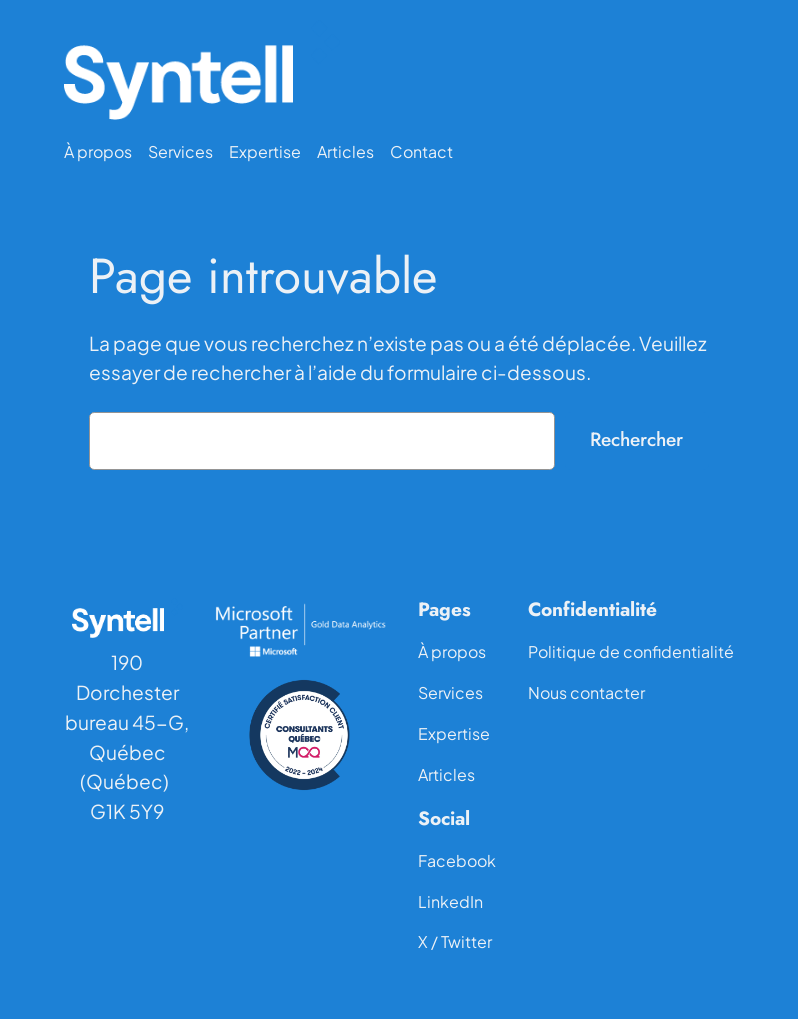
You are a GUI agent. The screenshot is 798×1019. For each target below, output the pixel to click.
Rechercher (636, 439)
